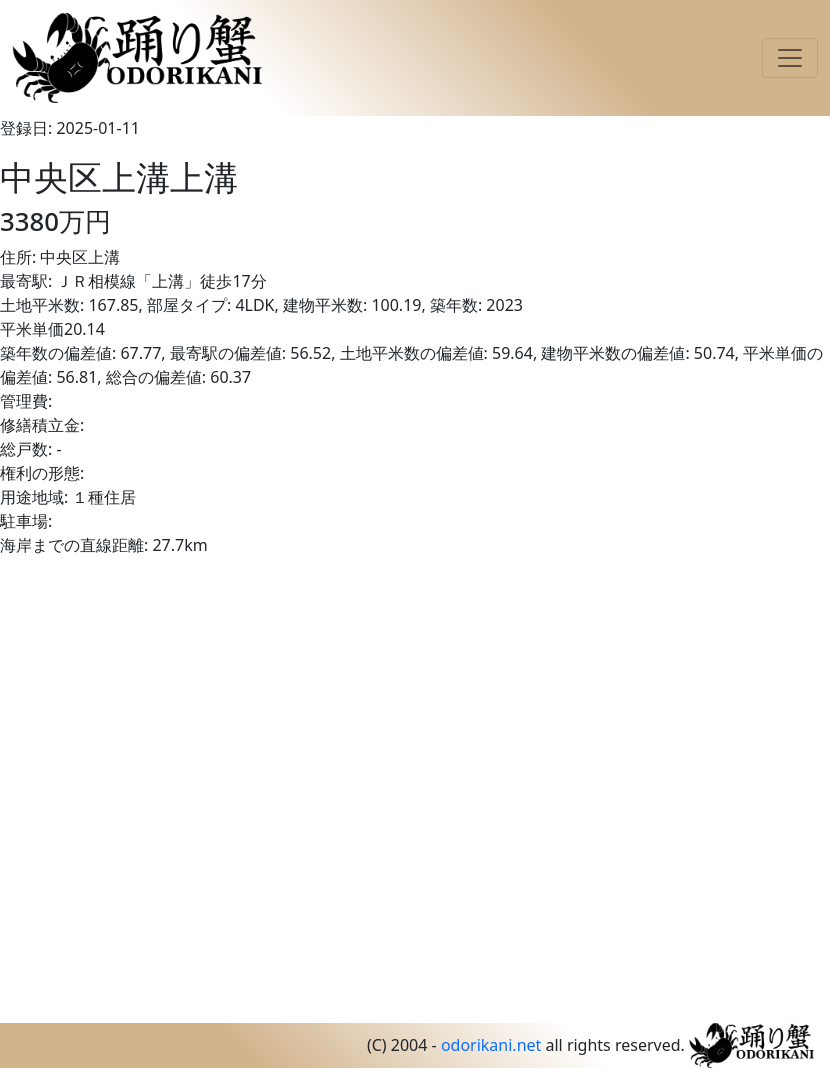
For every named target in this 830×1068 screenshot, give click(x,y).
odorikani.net (491, 1045)
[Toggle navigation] (790, 58)
